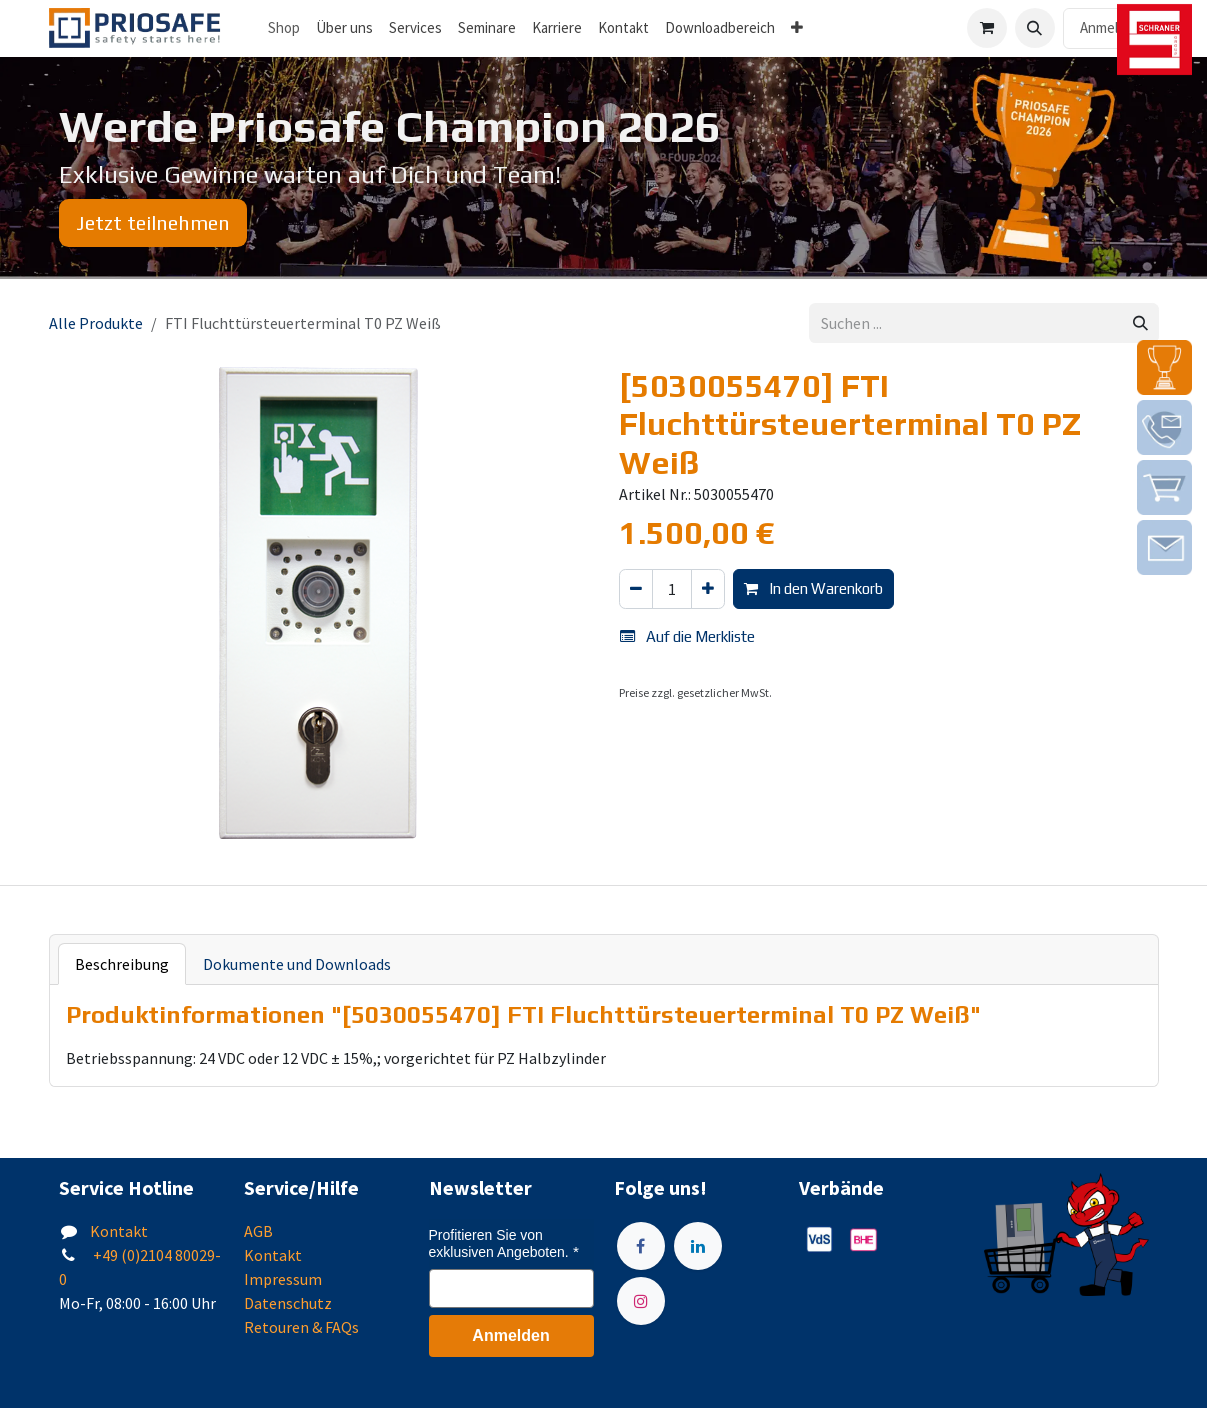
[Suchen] (1140, 323)
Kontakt (119, 1231)
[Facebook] (641, 1246)
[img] (1164, 367)
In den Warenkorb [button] (813, 588)
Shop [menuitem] (284, 27)
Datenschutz (288, 1303)
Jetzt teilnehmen (153, 222)
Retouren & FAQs (301, 1327)
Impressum (283, 1279)
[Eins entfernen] (636, 589)
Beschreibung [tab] (122, 964)
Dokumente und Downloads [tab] (297, 964)
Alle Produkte (96, 323)
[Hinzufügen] (708, 589)
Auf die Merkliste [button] (687, 636)
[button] (1035, 28)
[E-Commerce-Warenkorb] (987, 28)
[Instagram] (641, 1301)
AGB (258, 1231)
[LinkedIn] (698, 1246)
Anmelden (1111, 27)
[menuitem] (344, 28)
